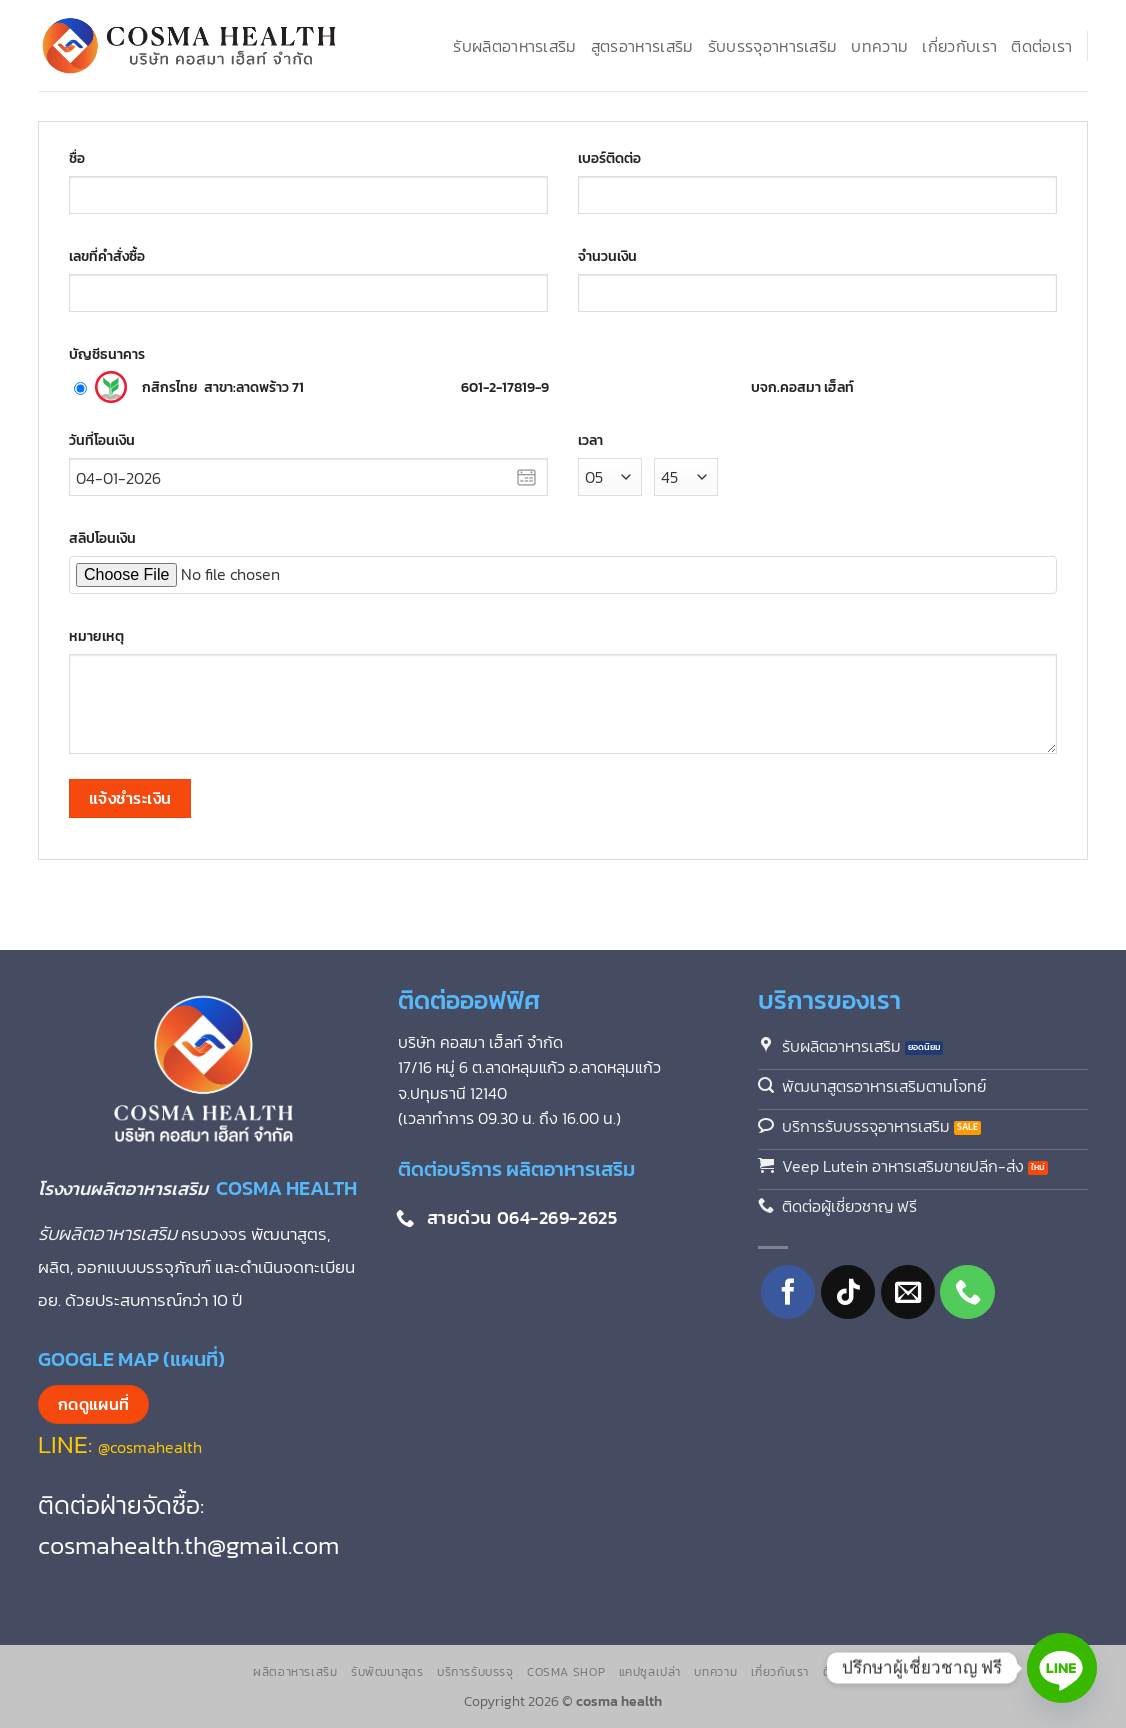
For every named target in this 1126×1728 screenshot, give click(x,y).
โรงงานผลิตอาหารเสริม (127, 1188)
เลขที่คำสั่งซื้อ (107, 256)
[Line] (1062, 1668)
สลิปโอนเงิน (102, 538)
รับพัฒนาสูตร (387, 1672)
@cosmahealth (150, 1447)
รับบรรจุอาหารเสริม (773, 46)
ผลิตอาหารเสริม (295, 1672)
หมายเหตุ (96, 636)
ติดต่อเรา (1041, 46)
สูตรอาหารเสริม (642, 46)
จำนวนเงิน (607, 256)
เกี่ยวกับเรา (959, 46)
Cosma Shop (566, 1672)
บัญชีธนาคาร (107, 354)
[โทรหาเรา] (967, 1292)
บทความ (879, 46)
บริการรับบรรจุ (475, 1672)
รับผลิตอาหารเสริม (514, 46)
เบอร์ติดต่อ (609, 158)
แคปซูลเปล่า (650, 1672)
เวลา (590, 440)
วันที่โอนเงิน (102, 440)
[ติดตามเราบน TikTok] (848, 1292)
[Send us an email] (908, 1292)
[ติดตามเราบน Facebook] (788, 1292)
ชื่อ (77, 158)
